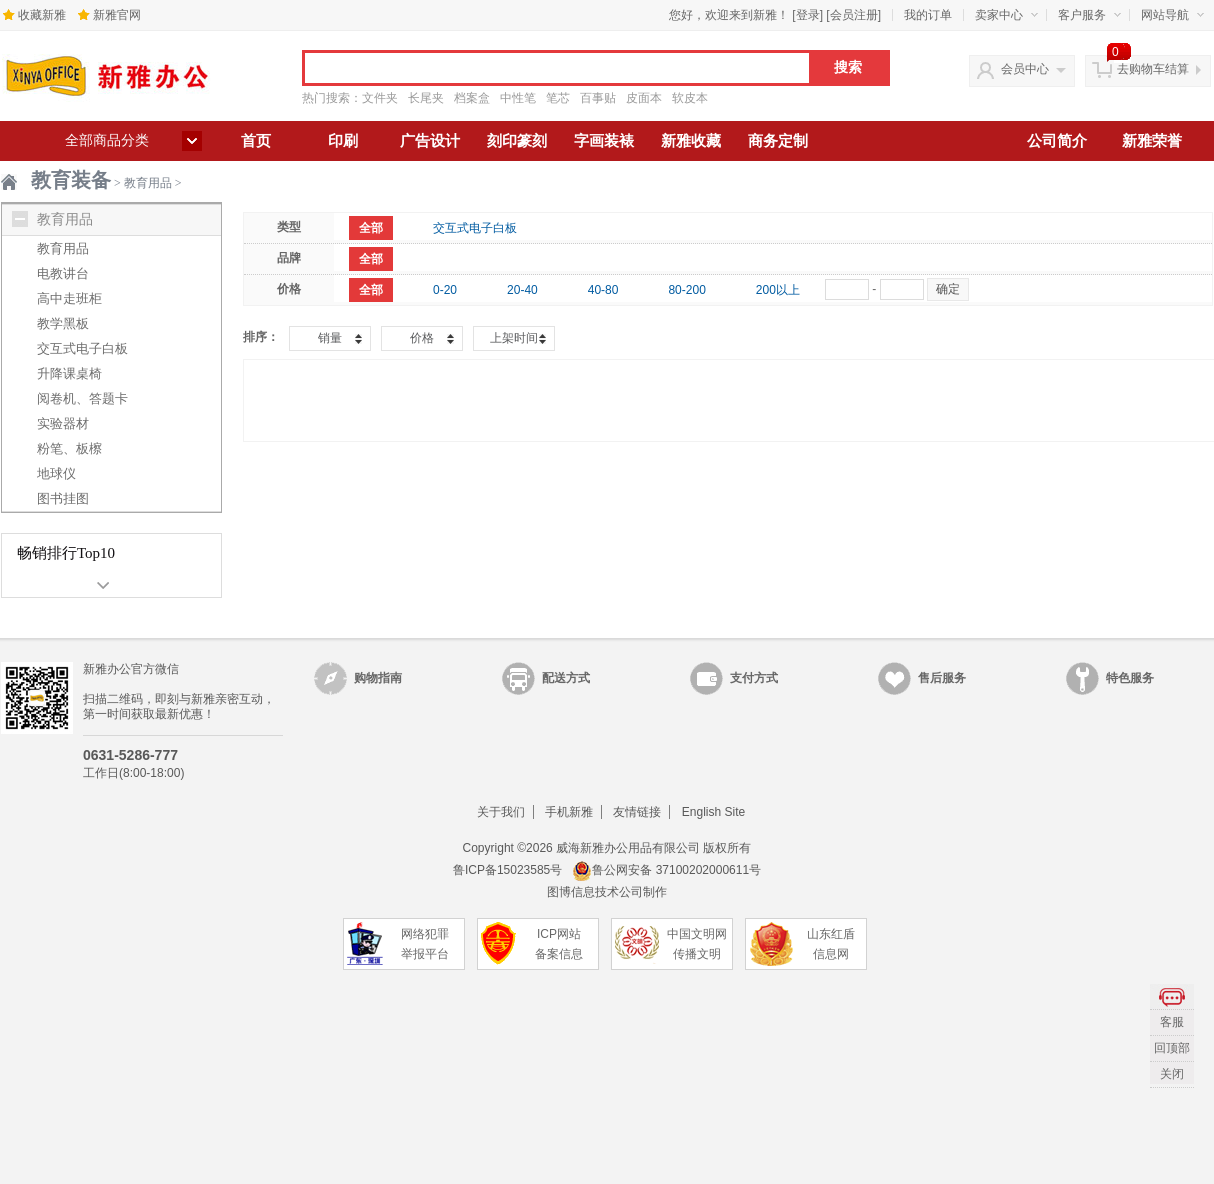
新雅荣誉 (1152, 141)
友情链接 (637, 812)
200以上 (778, 290)
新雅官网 (117, 15)
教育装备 (71, 180)
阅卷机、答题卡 (82, 398)
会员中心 (1025, 69)
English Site (713, 812)
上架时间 (514, 338)
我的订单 (928, 15)
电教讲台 (63, 273)
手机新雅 (569, 812)
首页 (256, 141)
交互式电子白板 (82, 348)
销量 (330, 338)
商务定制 (778, 141)
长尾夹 (426, 98)
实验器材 (63, 423)
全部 (371, 228)
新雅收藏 (691, 141)
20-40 (522, 290)
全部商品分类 (107, 140)
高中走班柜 (69, 298)
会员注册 (854, 15)
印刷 (343, 141)
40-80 (603, 290)
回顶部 (1172, 1048)
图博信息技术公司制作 (607, 892)
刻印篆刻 (517, 141)
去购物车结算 (1153, 69)
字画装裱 (604, 141)
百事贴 (598, 98)
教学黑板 (63, 323)
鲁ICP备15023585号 (507, 870)
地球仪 (56, 473)
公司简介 (1057, 141)
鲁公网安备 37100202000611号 (666, 870)
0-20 (445, 290)
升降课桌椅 (69, 373)
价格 (422, 338)
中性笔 (518, 98)
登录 (808, 15)
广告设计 (430, 141)
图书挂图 (63, 498)
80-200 (686, 290)
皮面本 (644, 98)
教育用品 (148, 183)
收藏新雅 (42, 15)
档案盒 (472, 98)
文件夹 (380, 98)
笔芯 (558, 98)
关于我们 (501, 812)
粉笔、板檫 (69, 448)
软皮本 (690, 98)
